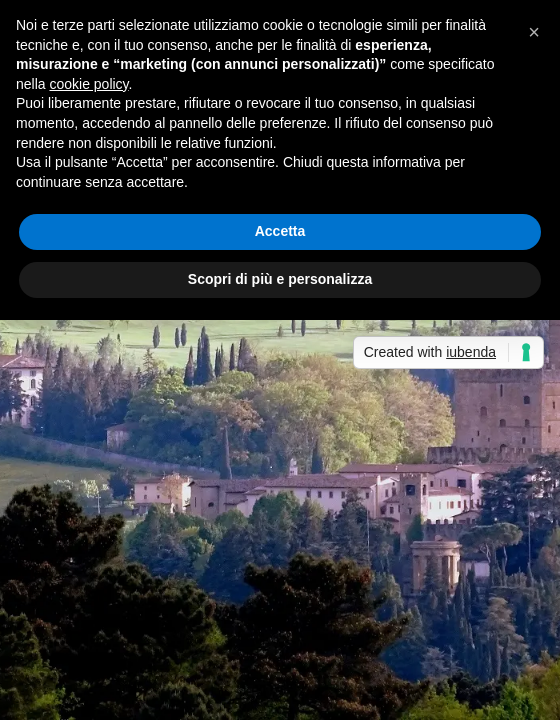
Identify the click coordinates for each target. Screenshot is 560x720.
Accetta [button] (280, 231)
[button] (534, 32)
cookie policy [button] (88, 84)
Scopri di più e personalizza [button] (280, 279)
